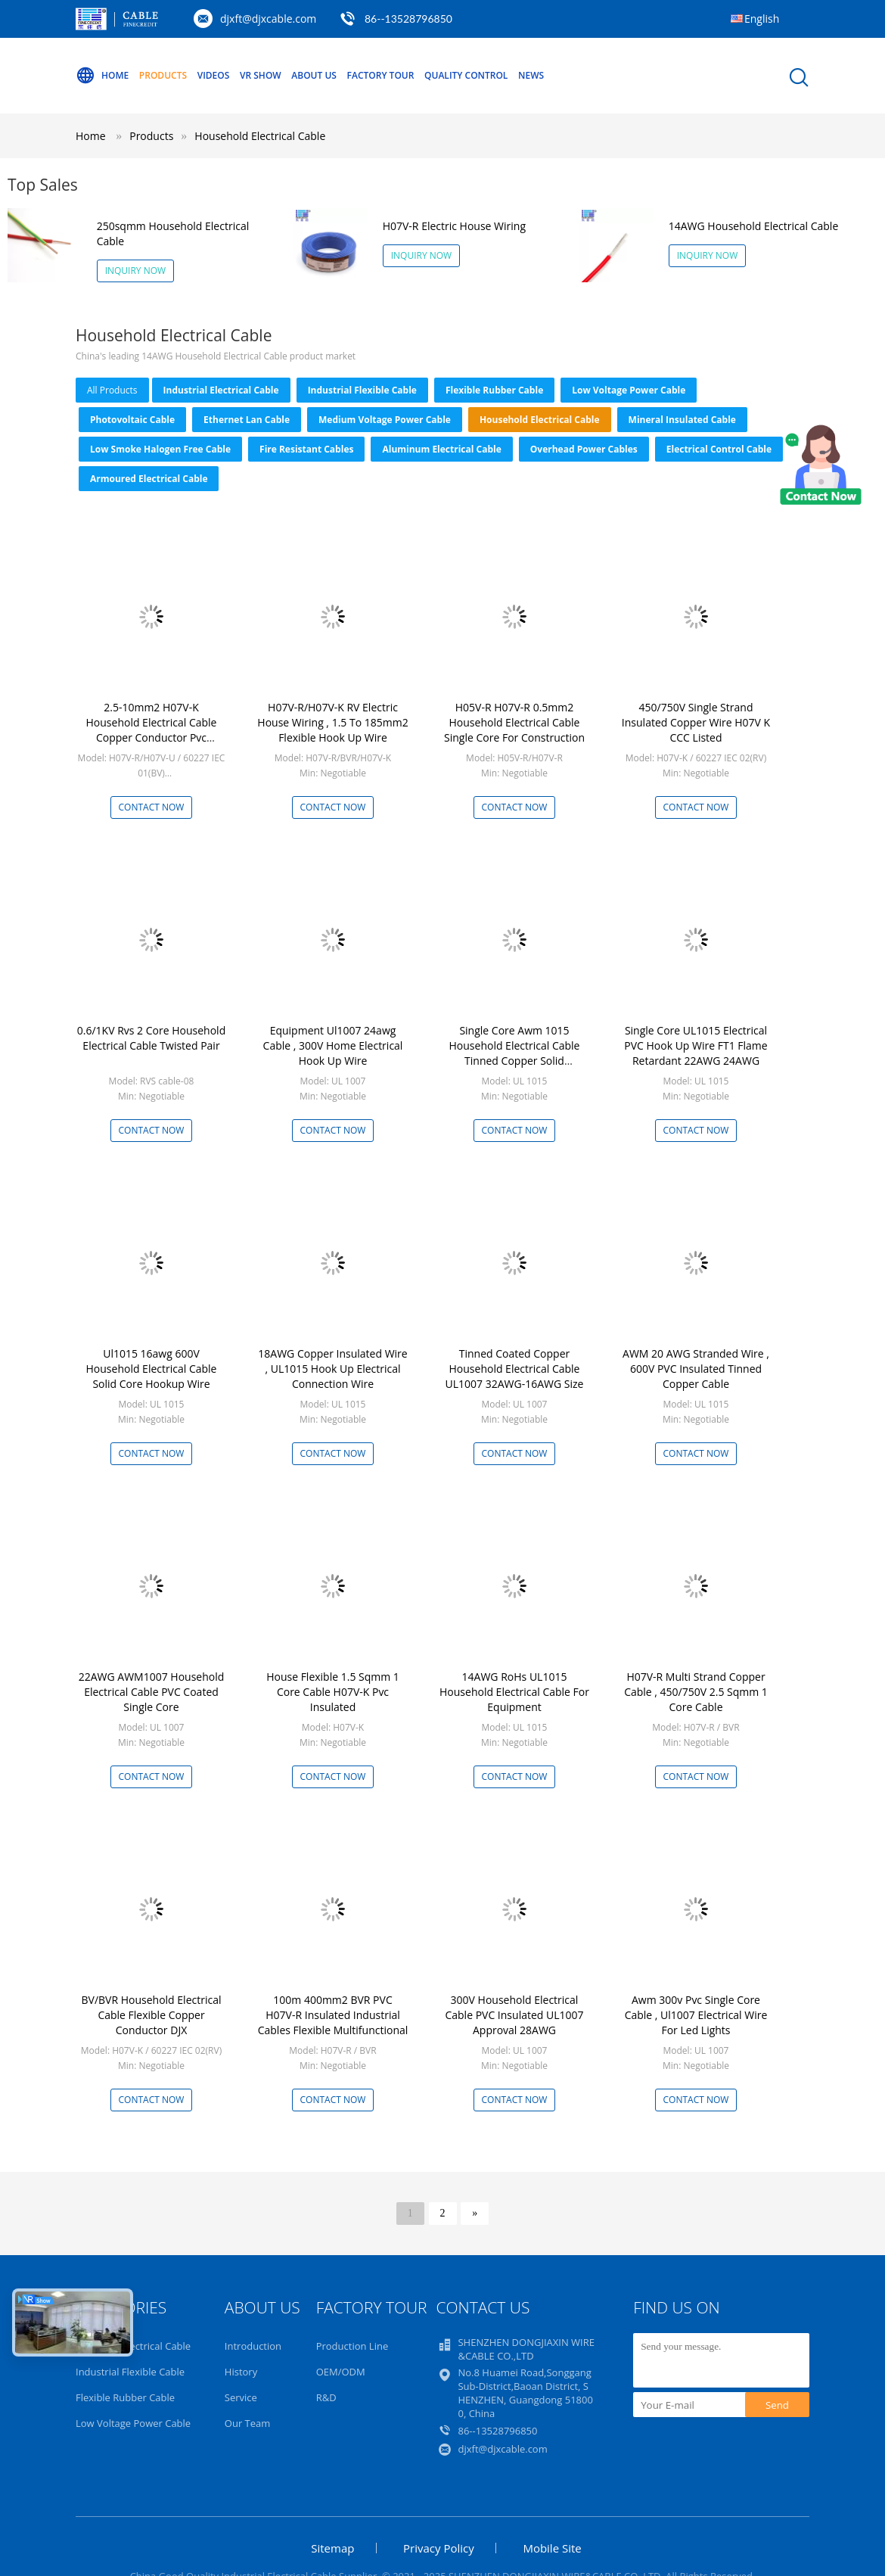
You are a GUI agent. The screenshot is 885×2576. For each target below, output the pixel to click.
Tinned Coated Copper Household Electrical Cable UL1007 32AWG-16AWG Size (515, 1368)
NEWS (531, 75)
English (761, 18)
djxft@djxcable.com (268, 18)
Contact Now (152, 807)
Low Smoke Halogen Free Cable (160, 449)
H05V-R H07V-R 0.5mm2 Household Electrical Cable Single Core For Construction (514, 722)
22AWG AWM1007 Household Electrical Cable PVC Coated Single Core (152, 1691)
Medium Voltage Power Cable (384, 419)
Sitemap (332, 2548)
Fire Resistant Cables (306, 449)
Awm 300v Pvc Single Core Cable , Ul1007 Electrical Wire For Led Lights (696, 2015)
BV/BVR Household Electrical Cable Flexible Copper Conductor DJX (152, 2015)
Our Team (248, 2423)
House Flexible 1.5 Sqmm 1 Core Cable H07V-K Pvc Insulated (332, 1691)
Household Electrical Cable (259, 136)
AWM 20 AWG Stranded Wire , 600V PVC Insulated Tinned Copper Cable (696, 1368)
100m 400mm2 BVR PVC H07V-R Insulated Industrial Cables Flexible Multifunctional (333, 2015)
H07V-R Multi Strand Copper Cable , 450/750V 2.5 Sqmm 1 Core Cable (696, 1691)
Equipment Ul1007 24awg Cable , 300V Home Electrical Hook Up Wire (333, 1045)
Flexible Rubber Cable (494, 390)
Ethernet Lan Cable (246, 419)
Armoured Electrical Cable (148, 478)
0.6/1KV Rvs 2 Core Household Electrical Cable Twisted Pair (151, 1038)
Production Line (352, 2346)
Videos (213, 75)
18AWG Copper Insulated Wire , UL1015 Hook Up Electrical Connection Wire (332, 1368)
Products (163, 75)
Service (241, 2397)
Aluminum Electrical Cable (441, 449)
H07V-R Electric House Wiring (454, 226)
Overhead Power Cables (584, 449)
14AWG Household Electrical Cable (754, 226)
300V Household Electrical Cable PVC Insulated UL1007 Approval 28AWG (514, 2015)
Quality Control (466, 75)
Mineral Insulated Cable (682, 419)
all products (112, 390)
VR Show (260, 75)
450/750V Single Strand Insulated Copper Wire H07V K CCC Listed (696, 722)
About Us (314, 75)
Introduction (253, 2346)
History (241, 2371)
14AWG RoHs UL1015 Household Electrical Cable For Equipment (514, 1691)
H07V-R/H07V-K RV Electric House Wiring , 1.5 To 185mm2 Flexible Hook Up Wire (332, 722)
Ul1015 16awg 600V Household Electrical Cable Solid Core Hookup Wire (151, 1368)
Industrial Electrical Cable (221, 390)
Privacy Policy (438, 2548)
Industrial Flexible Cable (362, 390)
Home (102, 76)
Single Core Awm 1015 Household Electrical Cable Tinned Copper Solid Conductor (514, 1053)
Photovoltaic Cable (132, 419)
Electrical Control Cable (719, 449)
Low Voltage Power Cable (628, 390)
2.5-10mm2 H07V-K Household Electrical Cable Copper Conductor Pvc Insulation (151, 730)
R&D (326, 2397)
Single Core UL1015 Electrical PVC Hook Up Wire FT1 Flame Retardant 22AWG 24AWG (695, 1045)
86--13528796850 (408, 18)
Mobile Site (552, 2548)
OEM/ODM (340, 2371)
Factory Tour (381, 75)
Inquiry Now (135, 270)
